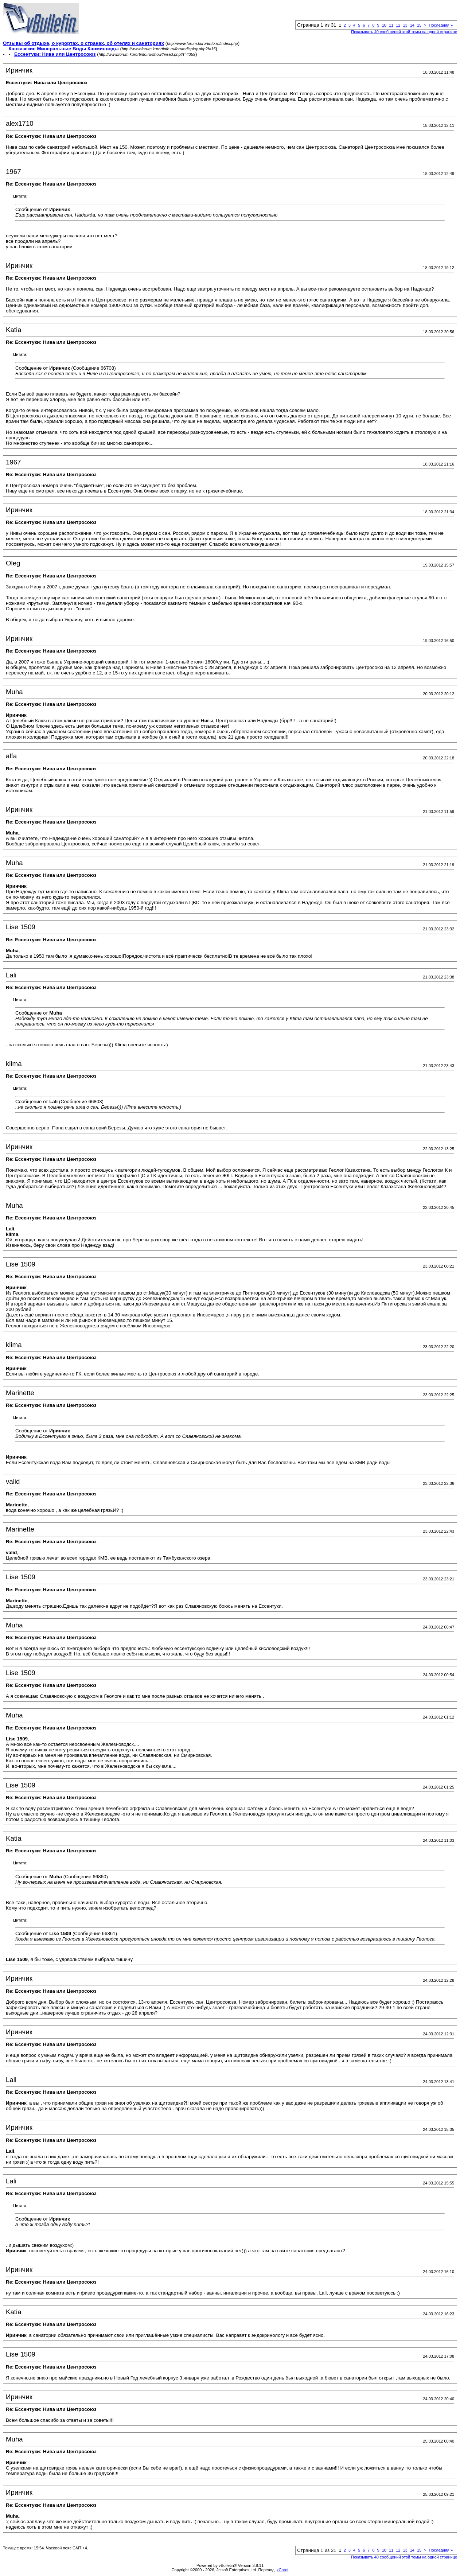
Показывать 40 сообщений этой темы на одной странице (404, 32)
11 (391, 25)
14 (412, 25)
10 (384, 25)
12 (398, 25)
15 (419, 25)
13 (405, 25)
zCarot (282, 2570)
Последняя (441, 25)
